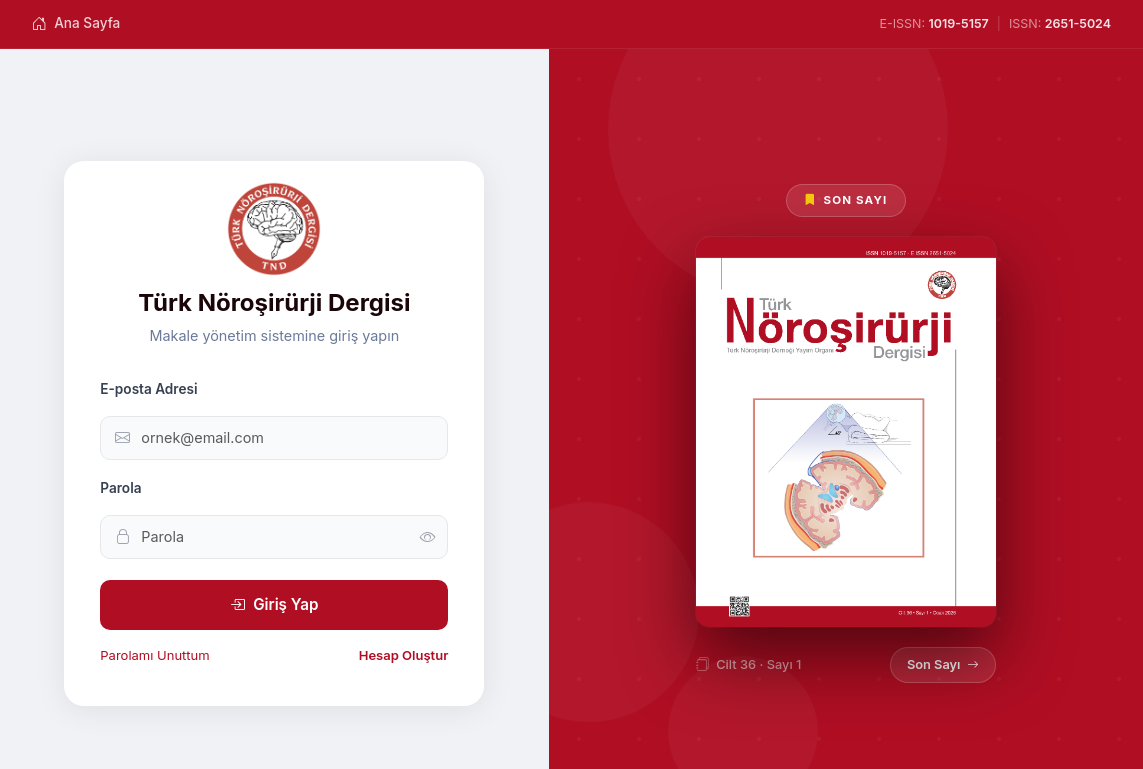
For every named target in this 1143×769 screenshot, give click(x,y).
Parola (120, 488)
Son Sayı (943, 665)
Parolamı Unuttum (154, 655)
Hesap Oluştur (404, 655)
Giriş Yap (274, 605)
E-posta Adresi (148, 389)
